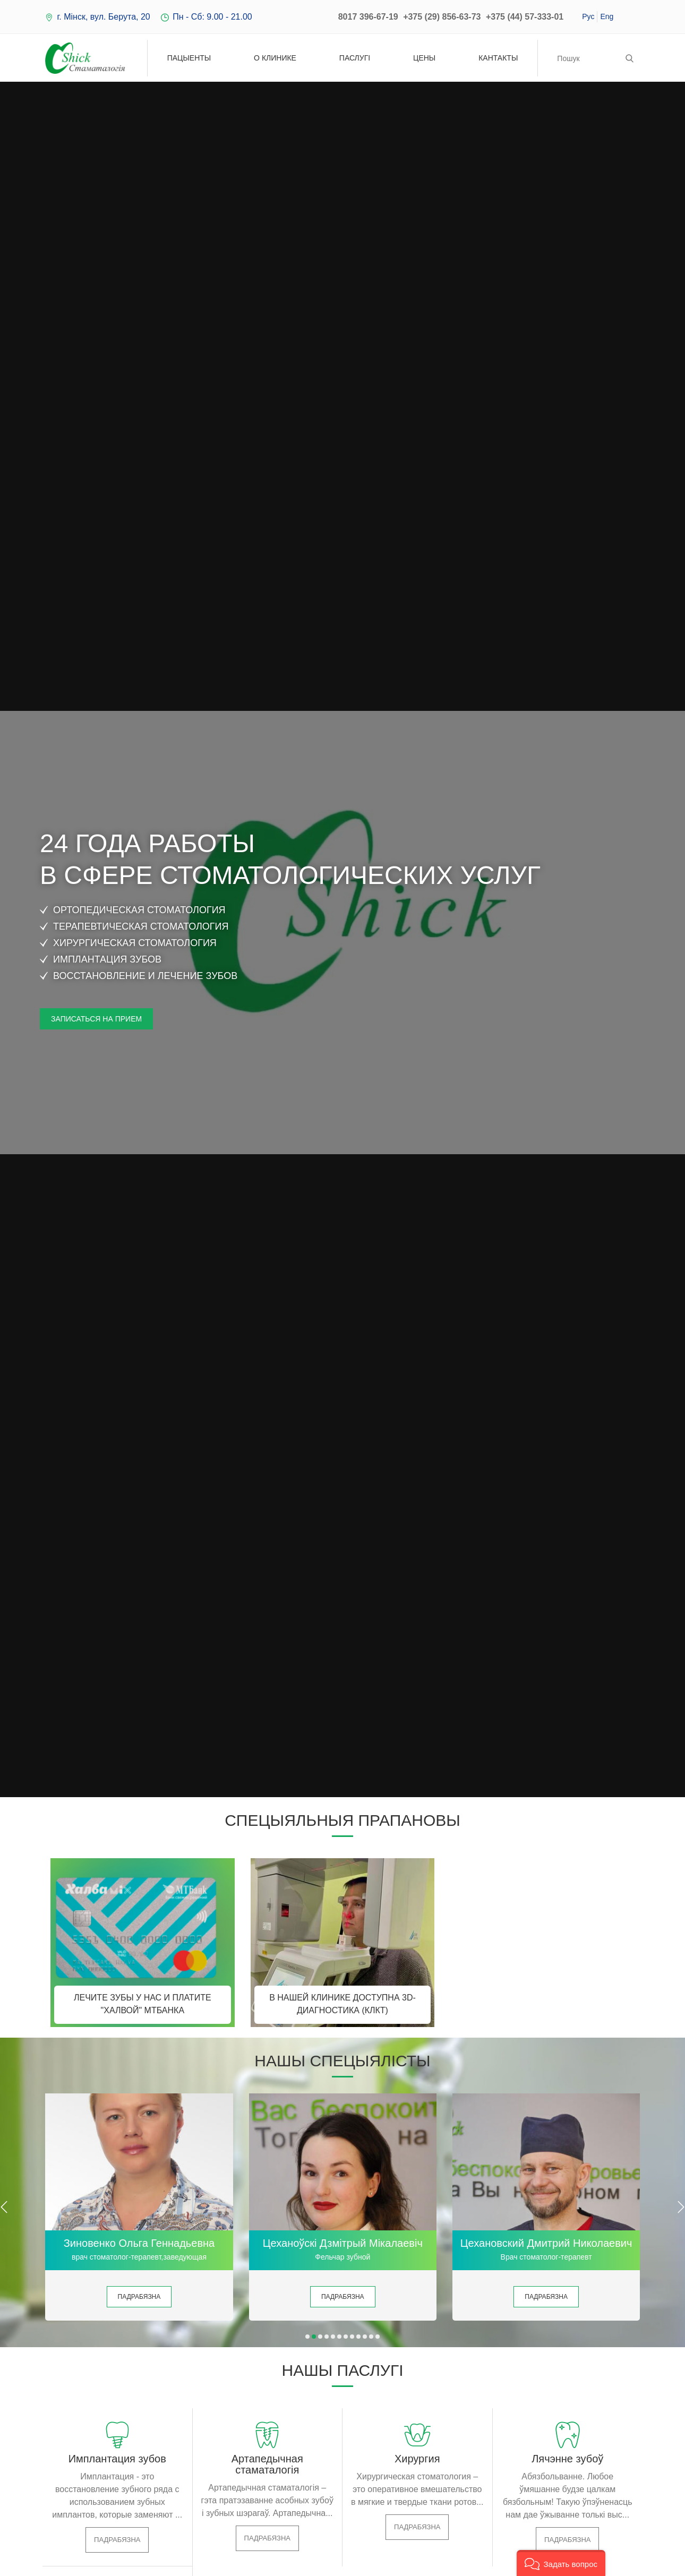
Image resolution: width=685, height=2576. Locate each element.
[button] (307, 2336)
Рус (588, 16)
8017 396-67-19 (368, 16)
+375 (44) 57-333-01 (524, 16)
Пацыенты (189, 58)
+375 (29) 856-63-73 (442, 16)
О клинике (275, 58)
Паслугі (354, 58)
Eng (606, 16)
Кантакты (498, 58)
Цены (424, 58)
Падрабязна (139, 2296)
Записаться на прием (96, 1019)
